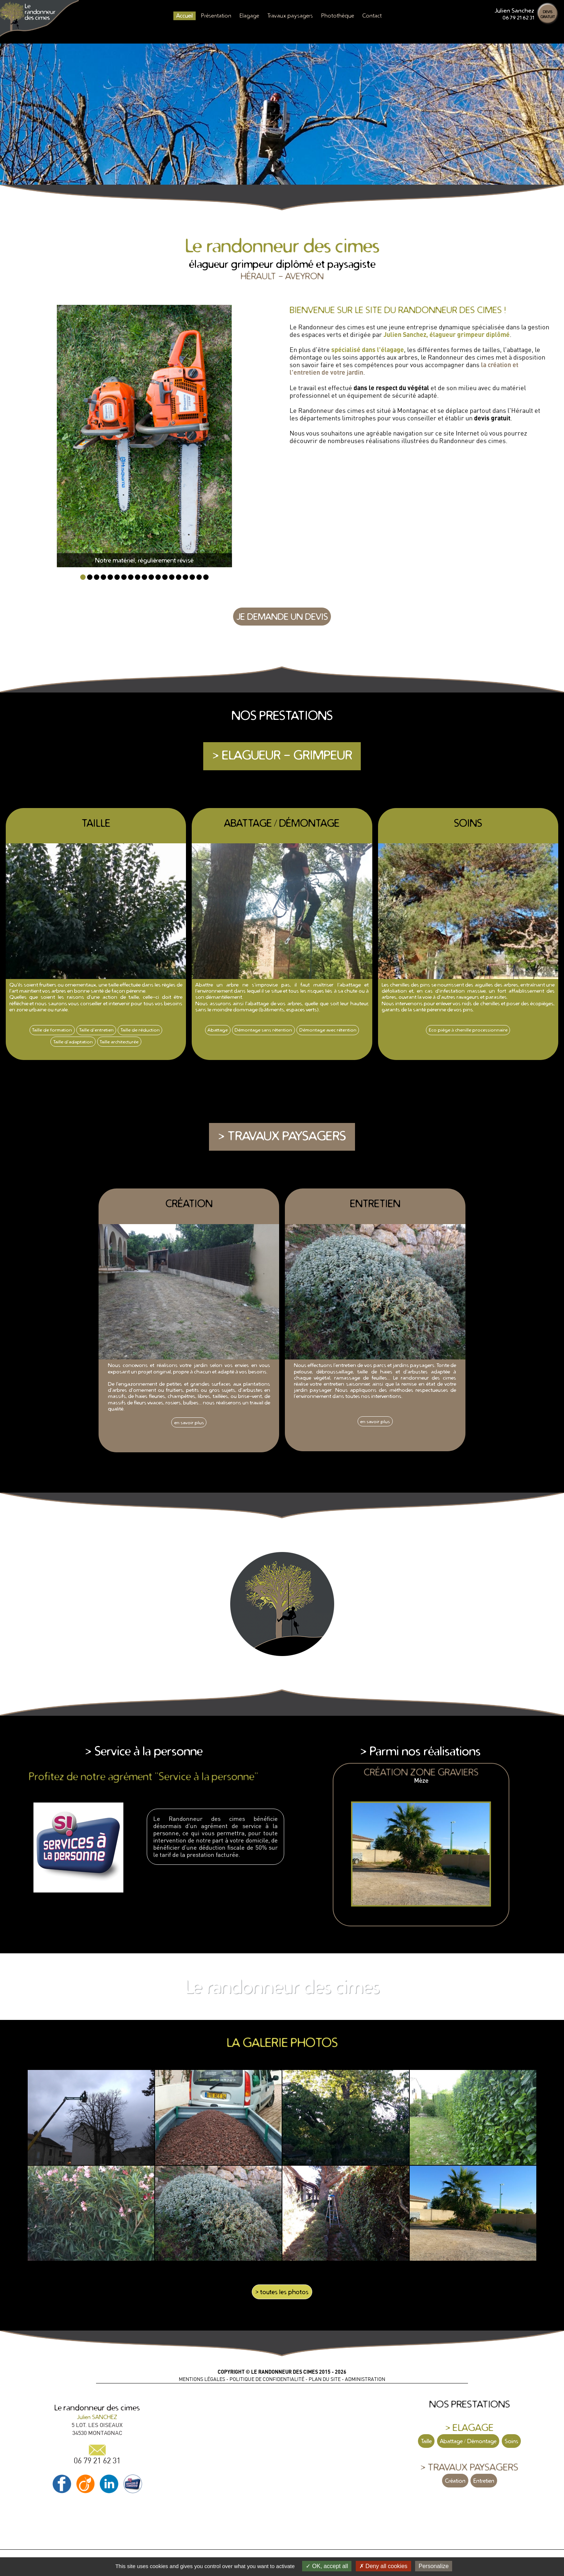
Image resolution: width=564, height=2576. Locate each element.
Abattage (218, 1030)
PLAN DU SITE (325, 2379)
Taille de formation (52, 1030)
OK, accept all (327, 2566)
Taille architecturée (119, 1042)
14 (171, 577)
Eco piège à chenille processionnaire (468, 1030)
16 (185, 577)
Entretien (483, 2480)
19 (206, 577)
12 (158, 577)
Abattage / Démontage (468, 2441)
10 (144, 577)
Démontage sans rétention (263, 1030)
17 (192, 577)
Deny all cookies (383, 2566)
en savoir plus (189, 1422)
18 (199, 577)
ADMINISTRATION (365, 2379)
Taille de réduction (140, 1030)
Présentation (216, 15)
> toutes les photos (282, 2292)
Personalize (434, 2566)
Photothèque (337, 15)
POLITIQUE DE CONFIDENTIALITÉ (266, 2379)
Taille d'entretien (96, 1030)
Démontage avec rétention (327, 1030)
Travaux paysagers (290, 15)
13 (165, 577)
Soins (511, 2441)
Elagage (249, 15)
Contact (372, 15)
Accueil (184, 15)
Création (455, 2480)
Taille (426, 2441)
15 (178, 577)
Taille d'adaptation (73, 1042)
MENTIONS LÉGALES (202, 2379)
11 (151, 577)
